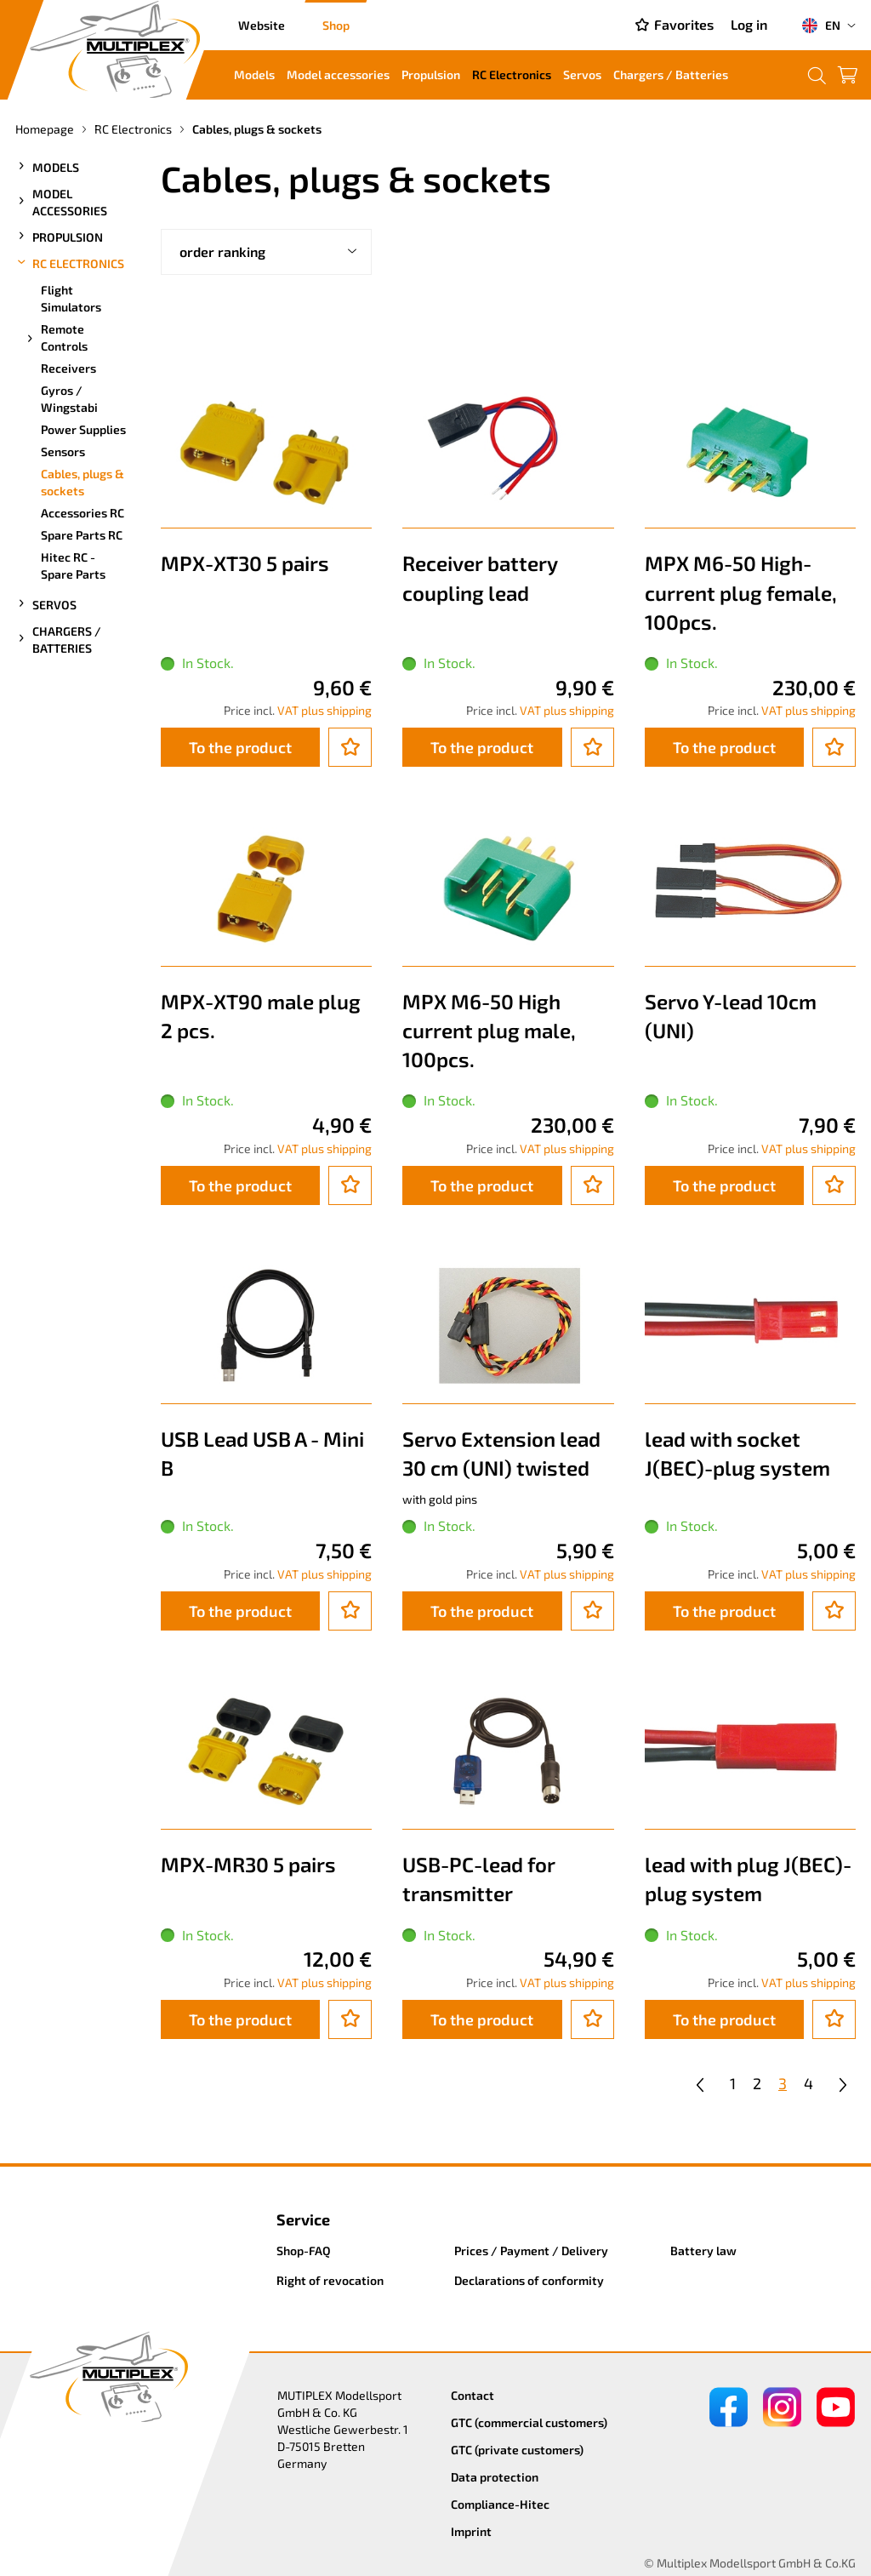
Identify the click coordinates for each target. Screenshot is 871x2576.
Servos (582, 74)
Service (303, 2219)
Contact (472, 2395)
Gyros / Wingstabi (69, 398)
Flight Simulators (71, 298)
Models (254, 74)
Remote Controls (56, 337)
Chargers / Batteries (670, 74)
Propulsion (430, 74)
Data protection (494, 2477)
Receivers (68, 368)
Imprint (471, 2531)
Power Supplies (83, 429)
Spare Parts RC (81, 535)
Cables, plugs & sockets (82, 482)
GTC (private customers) (517, 2449)
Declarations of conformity (529, 2280)
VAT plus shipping (324, 710)
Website (261, 25)
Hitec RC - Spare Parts (73, 565)
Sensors (63, 451)
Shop (336, 25)
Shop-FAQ (303, 2250)
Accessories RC (82, 512)
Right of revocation (330, 2280)
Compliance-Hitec (500, 2504)
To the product (240, 747)
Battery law (703, 2250)
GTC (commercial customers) (529, 2422)
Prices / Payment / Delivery (531, 2250)
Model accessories (338, 74)
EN (820, 25)
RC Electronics (511, 74)
